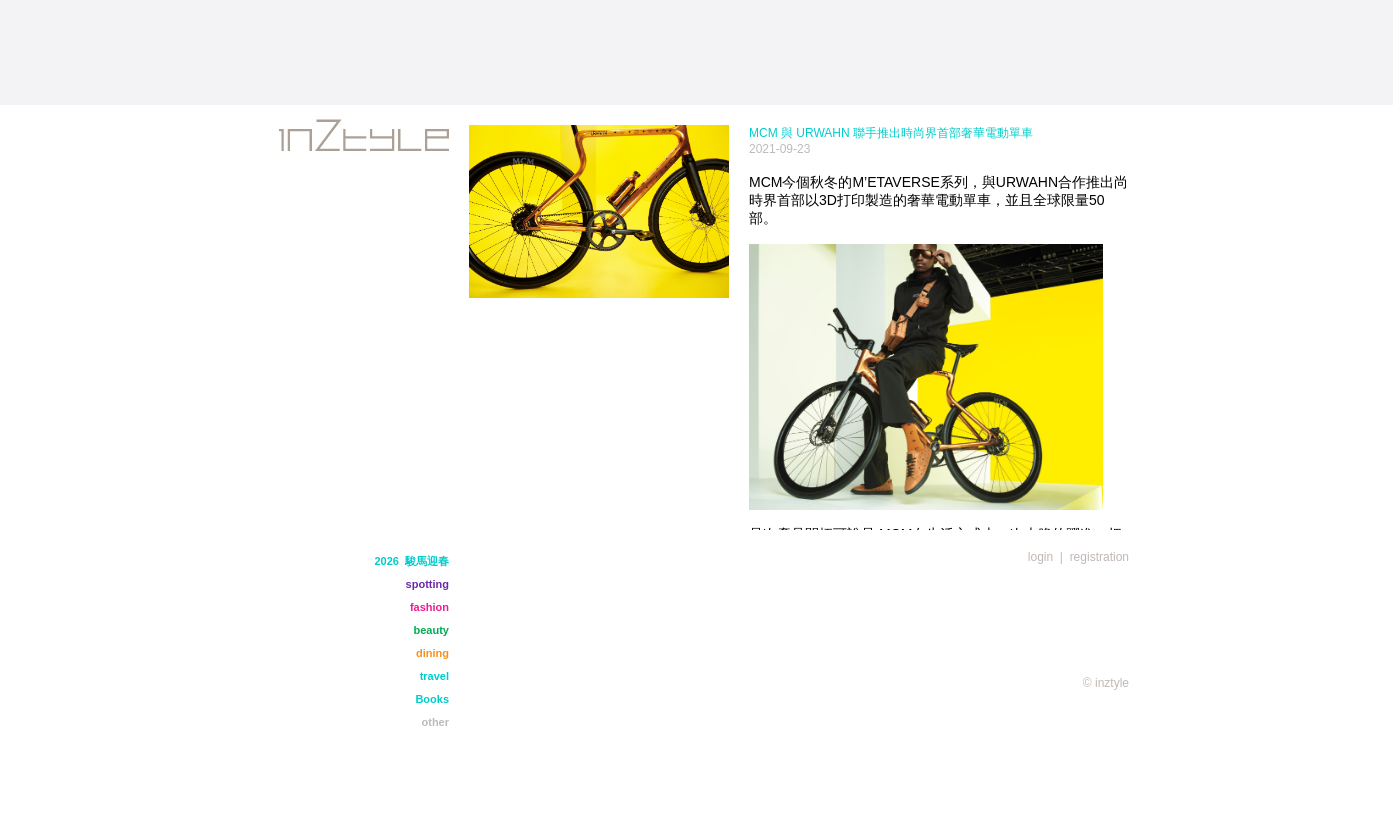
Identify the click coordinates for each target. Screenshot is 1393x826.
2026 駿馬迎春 (411, 561)
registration (1099, 557)
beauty (431, 630)
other (436, 722)
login (1040, 557)
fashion (429, 607)
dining (432, 653)
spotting (427, 584)
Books (432, 699)
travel (434, 676)
